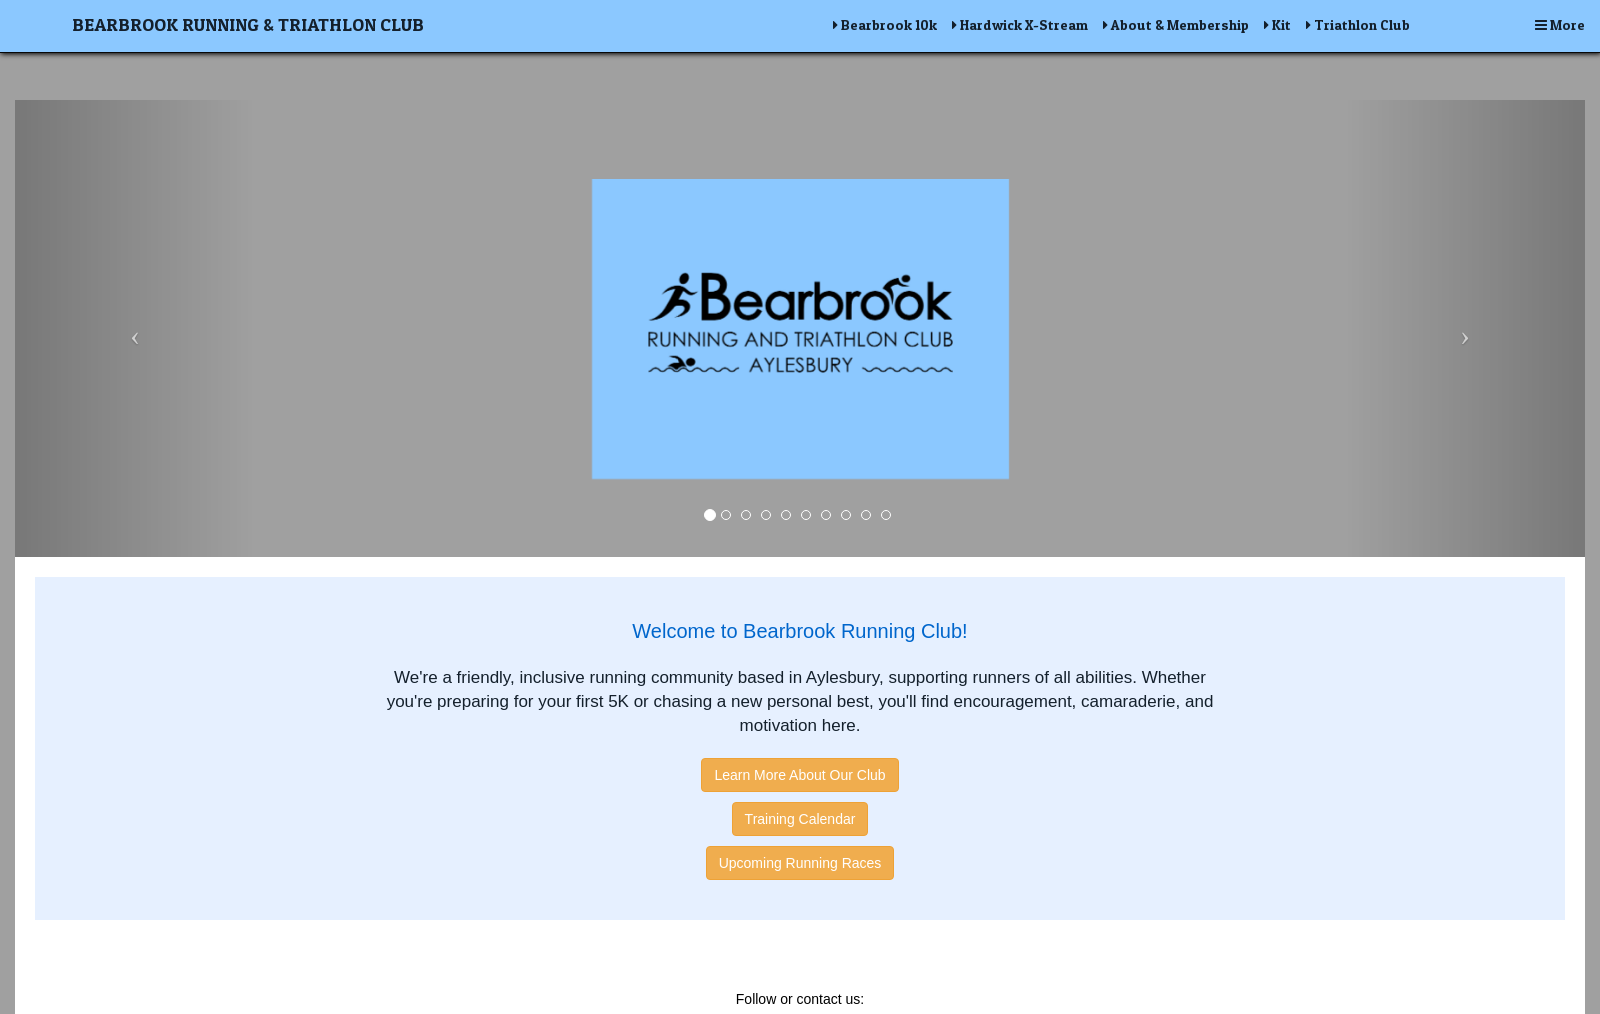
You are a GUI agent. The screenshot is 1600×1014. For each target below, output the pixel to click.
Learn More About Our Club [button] (799, 775)
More (1560, 24)
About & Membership (1176, 24)
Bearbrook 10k (885, 24)
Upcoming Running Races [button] (800, 863)
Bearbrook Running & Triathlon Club (248, 24)
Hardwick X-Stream (1020, 24)
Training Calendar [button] (800, 819)
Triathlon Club (1358, 24)
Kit (1277, 24)
